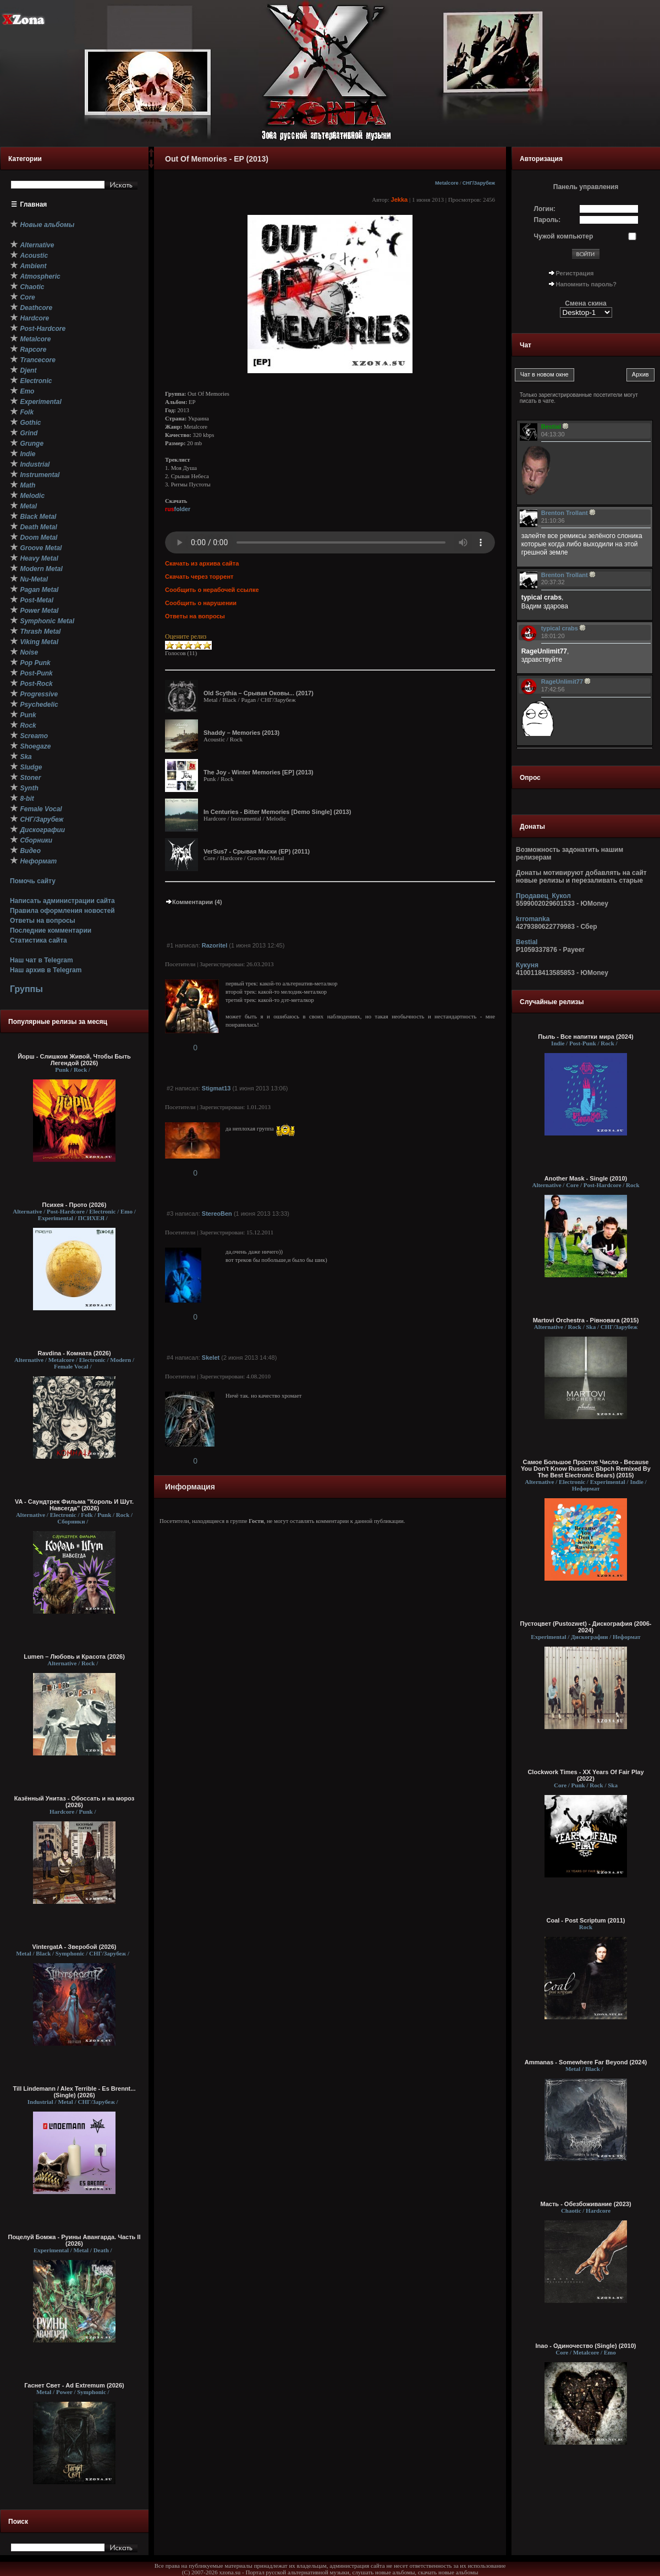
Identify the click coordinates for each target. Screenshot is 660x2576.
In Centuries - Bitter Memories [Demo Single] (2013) (277, 811)
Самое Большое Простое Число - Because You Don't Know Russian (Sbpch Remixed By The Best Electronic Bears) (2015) (586, 1468)
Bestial (526, 942)
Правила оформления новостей (62, 911)
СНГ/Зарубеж (479, 183)
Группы (26, 989)
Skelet (210, 1357)
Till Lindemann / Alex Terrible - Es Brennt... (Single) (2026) (74, 2091)
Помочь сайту (33, 881)
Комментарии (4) (193, 902)
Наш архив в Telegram (45, 970)
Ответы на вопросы (42, 920)
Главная (33, 204)
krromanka (532, 919)
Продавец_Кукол (543, 896)
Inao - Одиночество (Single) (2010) (586, 2345)
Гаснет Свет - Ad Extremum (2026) (74, 2385)
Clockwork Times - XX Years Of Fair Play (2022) (585, 1775)
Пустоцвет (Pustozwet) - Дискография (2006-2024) (586, 1626)
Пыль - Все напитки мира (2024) (586, 1036)
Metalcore (447, 183)
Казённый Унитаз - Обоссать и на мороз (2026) (74, 1801)
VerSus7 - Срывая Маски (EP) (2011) (257, 851)
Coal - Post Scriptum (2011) (585, 1920)
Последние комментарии (50, 930)
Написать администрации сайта (62, 901)
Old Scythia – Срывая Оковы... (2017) (259, 693)
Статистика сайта (38, 940)
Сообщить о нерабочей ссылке (212, 589)
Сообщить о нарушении (201, 603)
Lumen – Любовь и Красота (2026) (74, 1656)
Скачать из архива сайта (202, 563)
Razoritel (214, 945)
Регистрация (575, 273)
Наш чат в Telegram (41, 960)
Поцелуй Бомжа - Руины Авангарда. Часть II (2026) (74, 2240)
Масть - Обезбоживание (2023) (585, 2204)
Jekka (399, 199)
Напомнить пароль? (586, 284)
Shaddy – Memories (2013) (241, 732)
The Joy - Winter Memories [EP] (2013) (259, 772)
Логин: (545, 209)
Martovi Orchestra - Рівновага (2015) (586, 1320)
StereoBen (217, 1213)
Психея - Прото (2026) (74, 1204)
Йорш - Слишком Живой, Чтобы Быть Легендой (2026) (74, 1059)
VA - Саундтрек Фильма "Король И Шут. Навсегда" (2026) (74, 1504)
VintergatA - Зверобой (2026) (74, 1946)
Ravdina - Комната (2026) (74, 1353)
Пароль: (547, 220)
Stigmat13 (216, 1088)
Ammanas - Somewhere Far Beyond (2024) (586, 2062)
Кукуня (527, 965)
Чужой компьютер (563, 236)
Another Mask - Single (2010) (585, 1178)
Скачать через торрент (199, 576)
